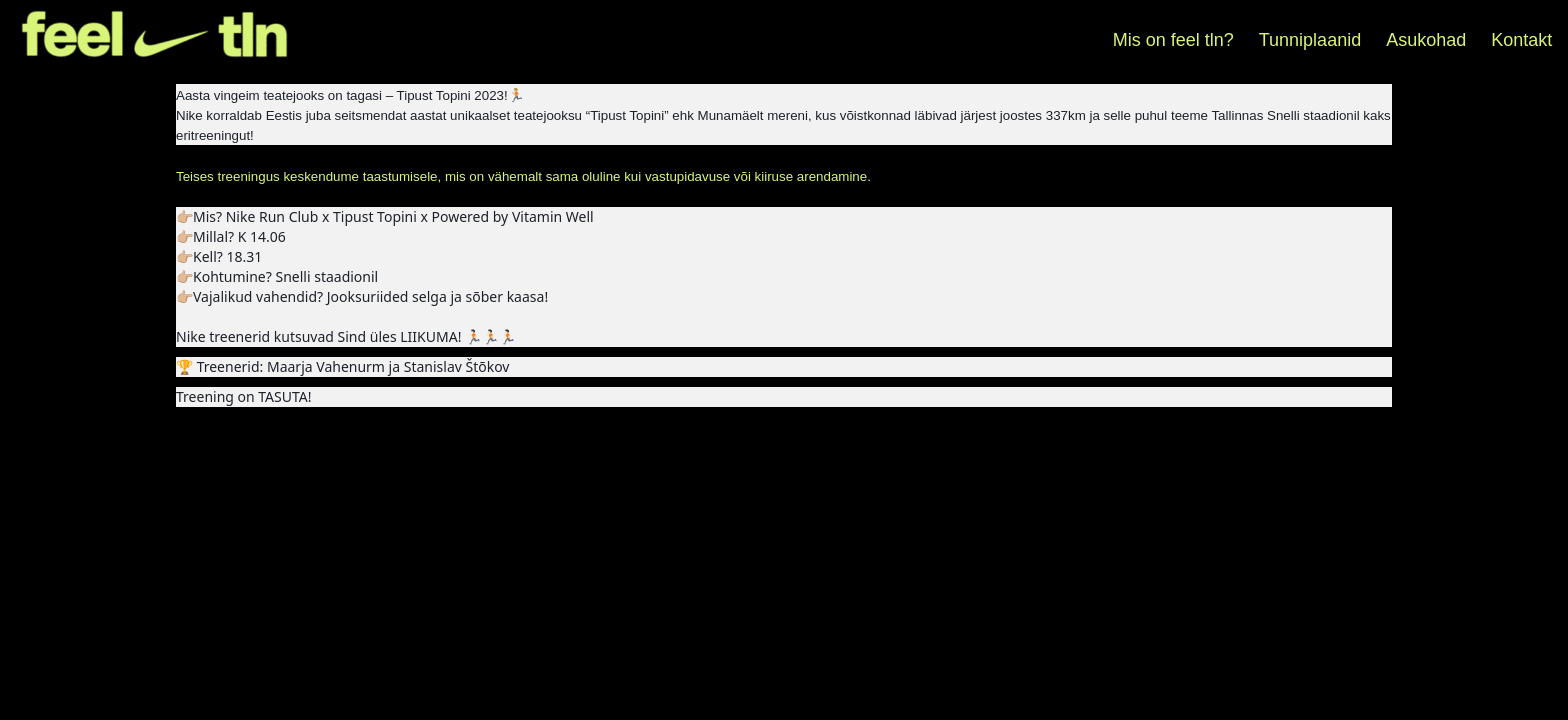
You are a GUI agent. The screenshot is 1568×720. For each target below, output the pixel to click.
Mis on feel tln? (1173, 40)
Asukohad (1426, 40)
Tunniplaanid (1310, 40)
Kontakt (1521, 40)
